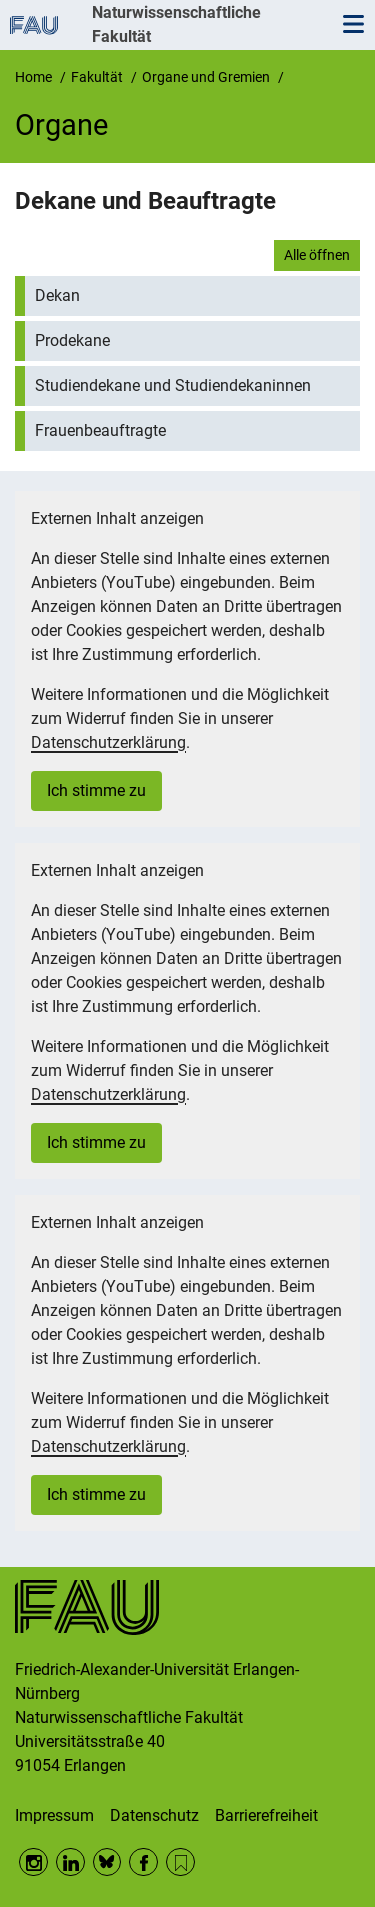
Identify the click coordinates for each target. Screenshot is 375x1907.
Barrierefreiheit (266, 1815)
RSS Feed (180, 1862)
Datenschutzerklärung (108, 742)
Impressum (54, 1815)
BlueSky (107, 1862)
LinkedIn (70, 1862)
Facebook (143, 1862)
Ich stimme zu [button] (96, 790)
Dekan (57, 295)
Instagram (33, 1862)
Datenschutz (154, 1815)
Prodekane (72, 340)
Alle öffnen (317, 255)
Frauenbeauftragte (100, 430)
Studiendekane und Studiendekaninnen (173, 385)
